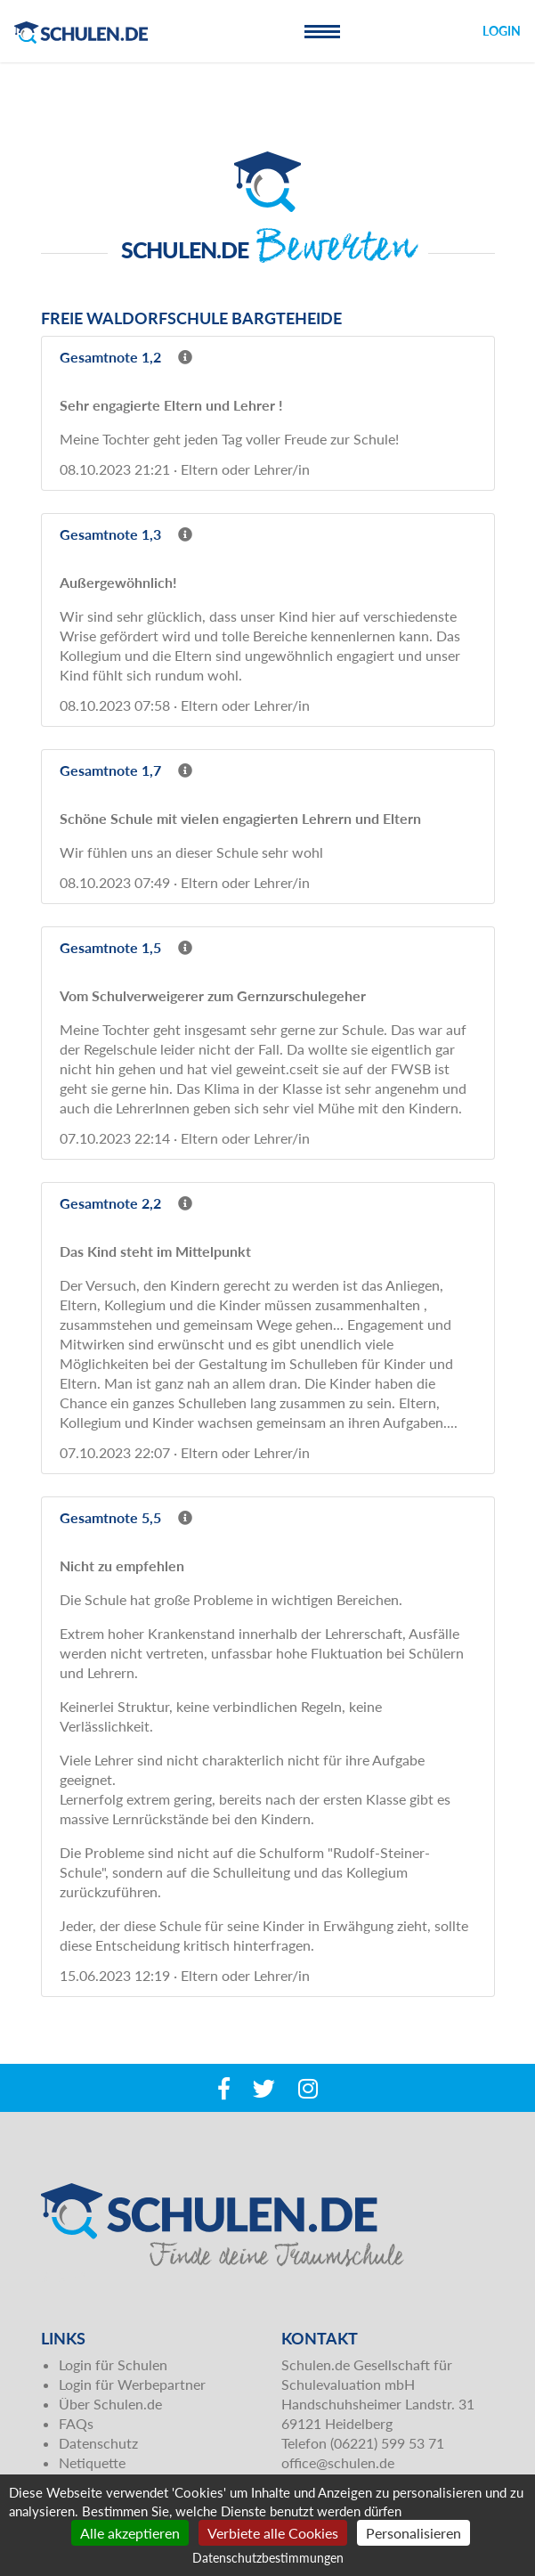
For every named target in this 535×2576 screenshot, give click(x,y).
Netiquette (92, 2462)
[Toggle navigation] (322, 31)
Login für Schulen (113, 2364)
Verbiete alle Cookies (272, 2532)
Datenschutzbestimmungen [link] (268, 2557)
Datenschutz (98, 2442)
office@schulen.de (337, 2462)
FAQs (76, 2423)
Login (501, 30)
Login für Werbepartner (132, 2384)
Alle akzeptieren (130, 2532)
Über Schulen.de (110, 2403)
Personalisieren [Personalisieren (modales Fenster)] (413, 2532)
